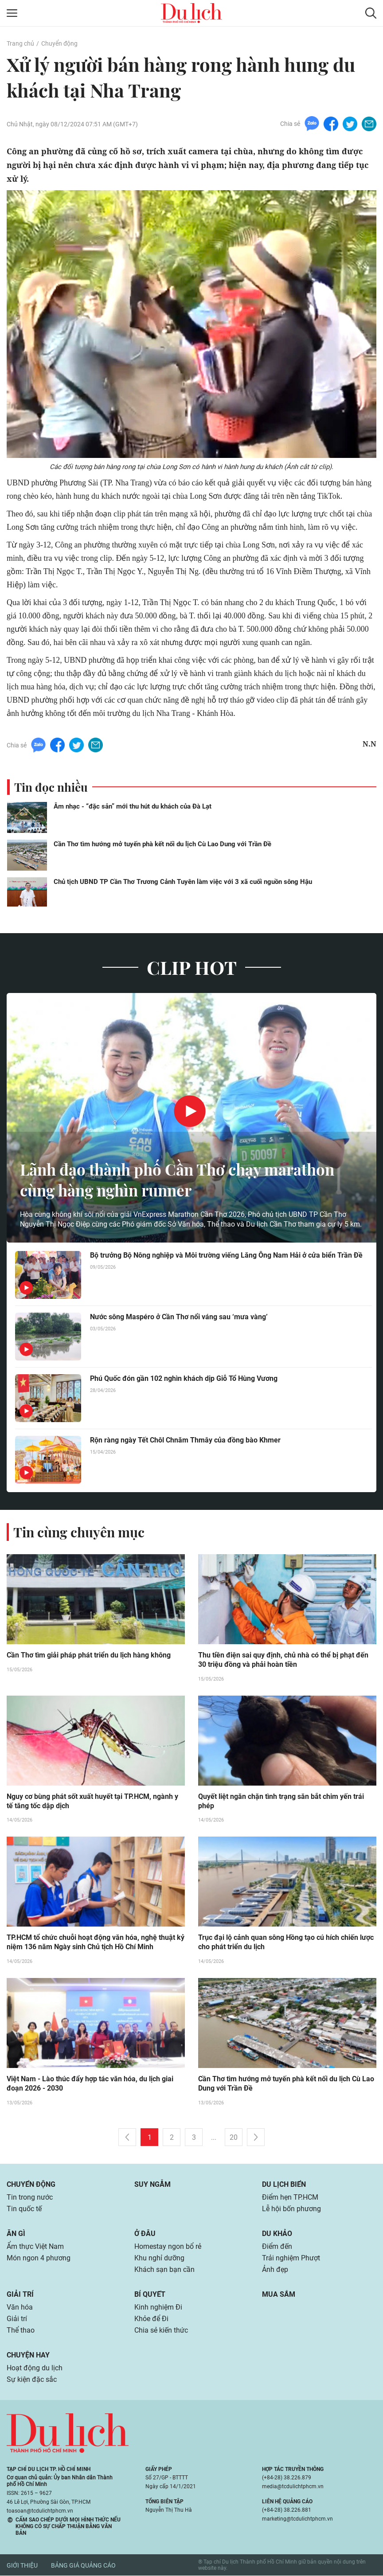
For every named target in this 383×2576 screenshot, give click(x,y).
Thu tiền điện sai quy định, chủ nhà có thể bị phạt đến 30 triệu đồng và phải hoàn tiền (283, 1660)
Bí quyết (149, 2295)
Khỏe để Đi (151, 2319)
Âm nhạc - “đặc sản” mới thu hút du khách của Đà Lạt (132, 806)
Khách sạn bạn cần (164, 2270)
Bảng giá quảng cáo (83, 2565)
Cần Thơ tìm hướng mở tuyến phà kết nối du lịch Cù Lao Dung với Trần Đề (162, 844)
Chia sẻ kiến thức (161, 2330)
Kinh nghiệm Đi (158, 2307)
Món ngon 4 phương (38, 2258)
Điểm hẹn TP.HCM (290, 2197)
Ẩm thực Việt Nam (35, 2247)
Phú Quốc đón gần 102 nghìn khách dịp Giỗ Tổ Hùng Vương (183, 1378)
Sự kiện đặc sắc (32, 2380)
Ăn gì (16, 2234)
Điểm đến (277, 2247)
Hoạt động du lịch (35, 2368)
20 (234, 2138)
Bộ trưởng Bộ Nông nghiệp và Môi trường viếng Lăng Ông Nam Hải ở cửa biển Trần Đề (226, 1255)
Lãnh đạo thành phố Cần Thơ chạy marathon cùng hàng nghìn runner (183, 1180)
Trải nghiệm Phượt (291, 2258)
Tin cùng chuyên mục (79, 1532)
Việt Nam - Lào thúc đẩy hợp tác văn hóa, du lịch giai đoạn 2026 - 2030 (90, 2084)
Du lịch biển (284, 2185)
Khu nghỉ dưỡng (159, 2258)
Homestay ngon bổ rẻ (167, 2247)
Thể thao (21, 2330)
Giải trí (20, 2295)
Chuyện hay (28, 2355)
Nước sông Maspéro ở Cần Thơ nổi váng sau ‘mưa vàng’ (179, 1317)
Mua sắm (278, 2295)
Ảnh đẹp (275, 2270)
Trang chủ (20, 43)
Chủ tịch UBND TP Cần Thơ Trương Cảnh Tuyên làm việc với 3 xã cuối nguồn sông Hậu (183, 882)
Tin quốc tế (24, 2209)
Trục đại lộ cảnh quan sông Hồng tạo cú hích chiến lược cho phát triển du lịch (286, 1943)
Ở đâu (145, 2234)
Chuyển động (59, 43)
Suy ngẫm (152, 2185)
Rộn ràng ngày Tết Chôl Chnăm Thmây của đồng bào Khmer (185, 1440)
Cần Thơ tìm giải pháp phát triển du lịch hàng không (89, 1655)
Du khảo (277, 2234)
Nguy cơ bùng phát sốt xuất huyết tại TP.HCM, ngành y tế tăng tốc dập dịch (92, 1801)
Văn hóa (20, 2307)
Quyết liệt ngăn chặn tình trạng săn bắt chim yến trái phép (281, 1801)
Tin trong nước (30, 2197)
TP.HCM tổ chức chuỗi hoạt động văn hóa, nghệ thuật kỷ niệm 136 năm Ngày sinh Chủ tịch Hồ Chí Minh (95, 1943)
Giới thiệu (22, 2565)
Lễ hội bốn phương (291, 2209)
